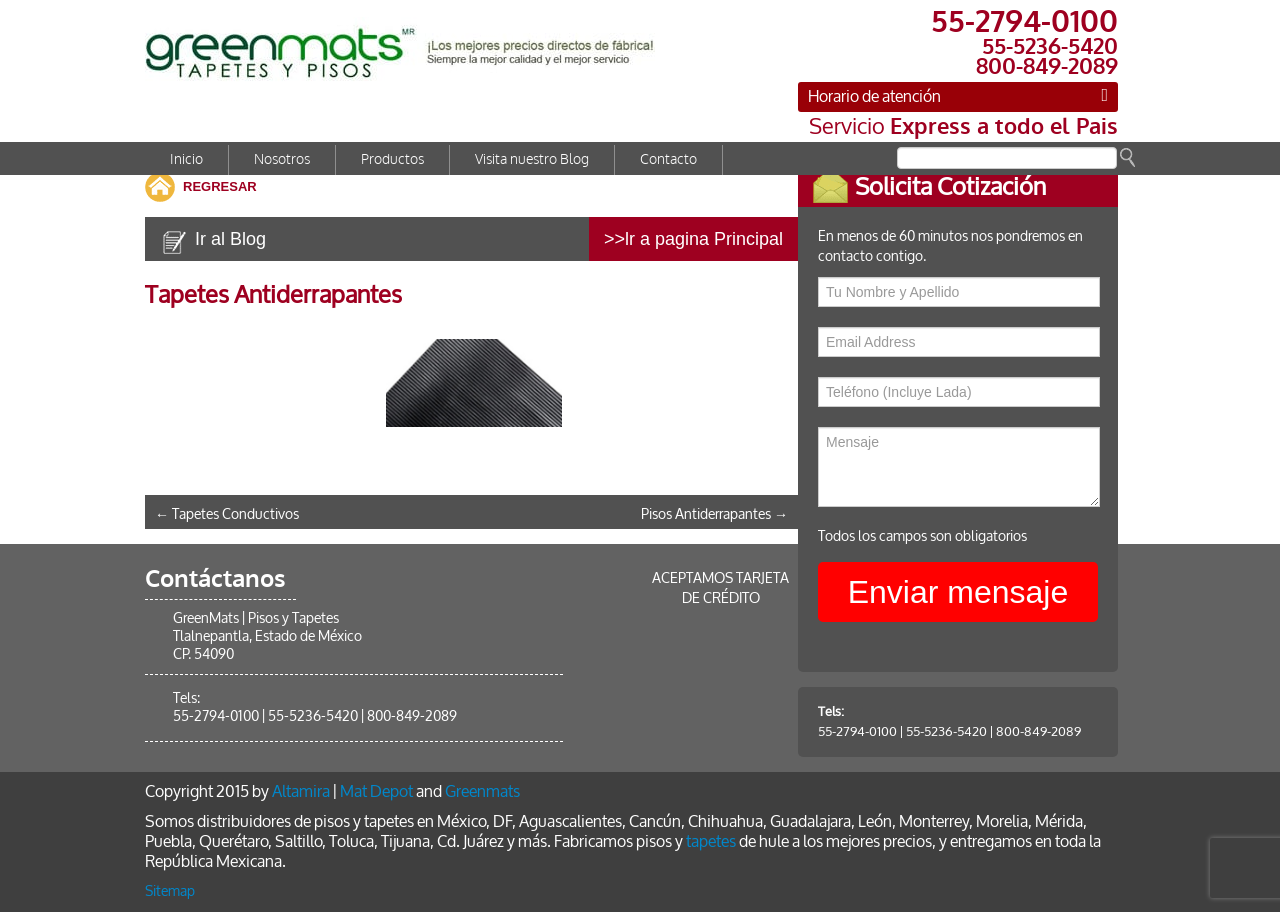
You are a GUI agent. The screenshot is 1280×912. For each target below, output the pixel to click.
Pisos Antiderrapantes (714, 514)
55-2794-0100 (871, 731)
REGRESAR (220, 186)
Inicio (186, 159)
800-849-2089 (1052, 731)
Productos (392, 159)
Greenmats (482, 791)
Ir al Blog (230, 239)
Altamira (301, 791)
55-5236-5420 (960, 731)
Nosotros (282, 159)
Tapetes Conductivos (227, 514)
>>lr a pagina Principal (693, 239)
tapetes (711, 841)
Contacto (668, 159)
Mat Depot (376, 791)
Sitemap (170, 891)
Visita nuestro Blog (532, 159)
